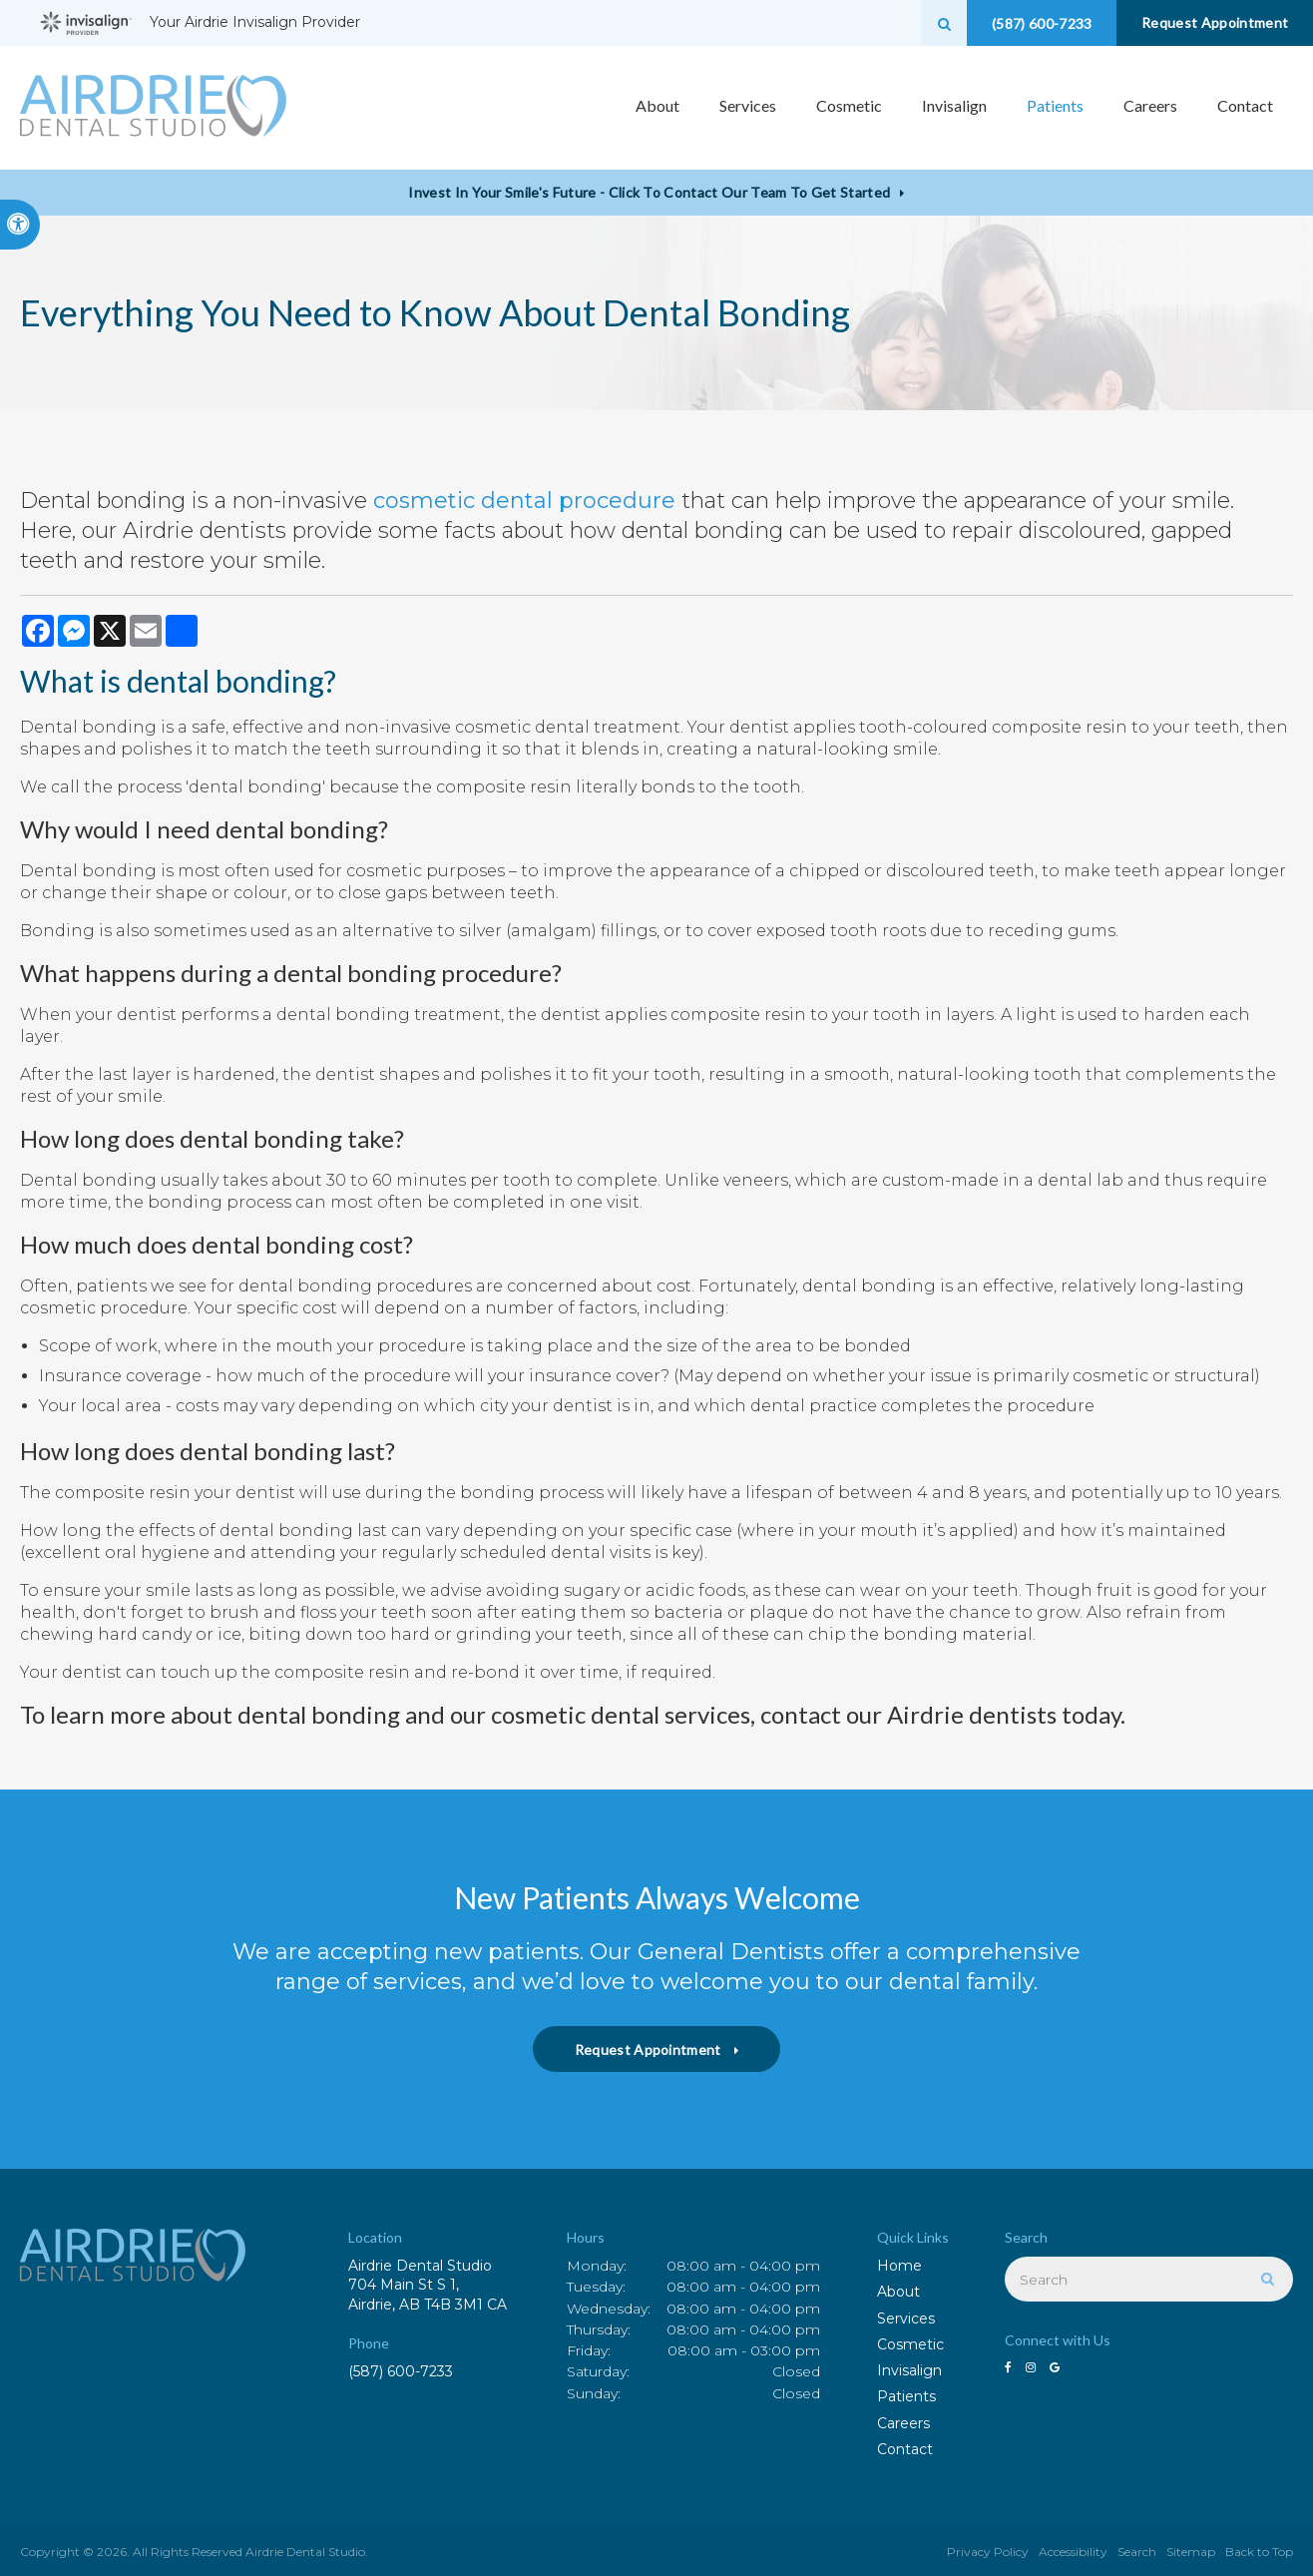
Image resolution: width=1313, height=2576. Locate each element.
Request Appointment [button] (1212, 22)
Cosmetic (910, 2344)
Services (906, 2318)
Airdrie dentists (972, 1714)
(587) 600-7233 (400, 2371)
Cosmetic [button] (849, 107)
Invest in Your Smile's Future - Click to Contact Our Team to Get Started (649, 192)
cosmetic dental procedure (524, 500)
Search (1136, 2551)
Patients (906, 2396)
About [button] (657, 107)
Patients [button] (1055, 107)
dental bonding (225, 681)
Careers (1150, 107)
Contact (1245, 107)
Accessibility (1073, 2551)
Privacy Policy (988, 2551)
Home (899, 2266)
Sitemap (1190, 2551)
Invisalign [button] (954, 107)
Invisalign (909, 2370)
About (898, 2292)
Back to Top (1259, 2551)
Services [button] (747, 107)
